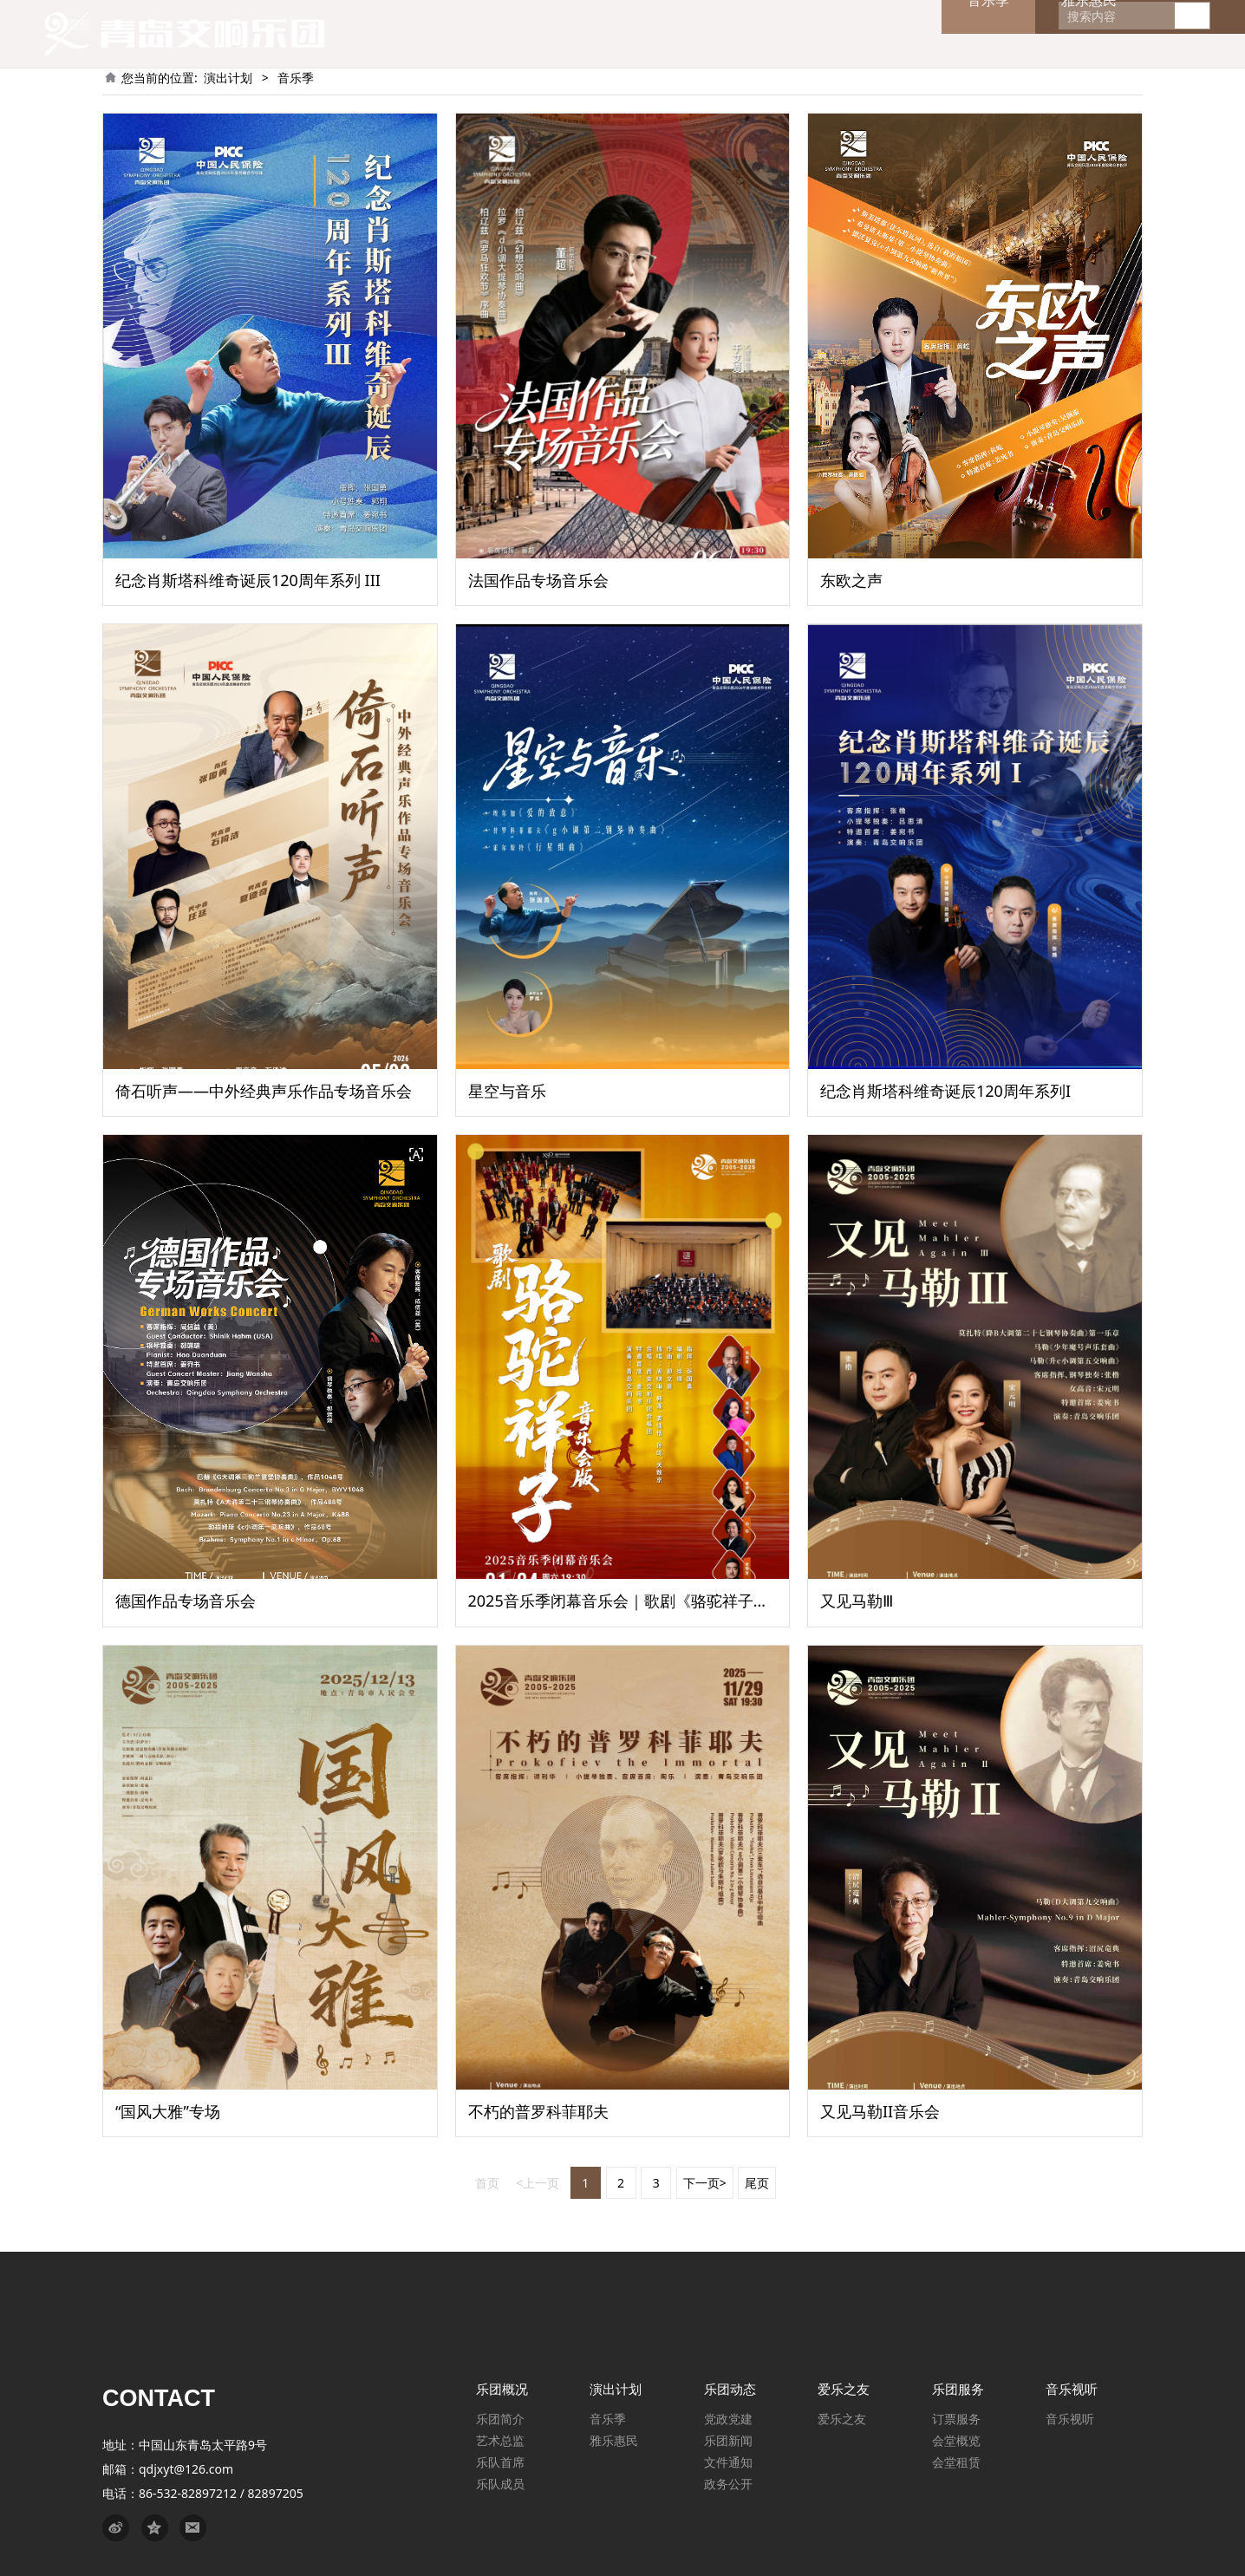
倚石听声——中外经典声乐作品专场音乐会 (263, 1090)
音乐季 (608, 2418)
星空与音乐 (507, 1090)
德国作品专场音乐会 (185, 1600)
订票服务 (956, 2418)
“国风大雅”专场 (167, 2111)
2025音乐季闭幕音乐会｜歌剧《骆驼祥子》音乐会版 (649, 1600)
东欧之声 (851, 580)
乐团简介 (500, 2418)
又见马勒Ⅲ (856, 1600)
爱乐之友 (842, 2418)
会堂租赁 (956, 2462)
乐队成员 (500, 2483)
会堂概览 (956, 2440)
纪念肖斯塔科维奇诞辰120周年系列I (945, 1090)
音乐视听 (1070, 2418)
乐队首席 (500, 2462)
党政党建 (728, 2418)
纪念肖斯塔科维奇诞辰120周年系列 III (248, 580)
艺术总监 (500, 2440)
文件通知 (728, 2462)
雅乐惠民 (614, 2440)
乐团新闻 (728, 2440)
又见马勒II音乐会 (880, 2111)
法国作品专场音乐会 (538, 580)
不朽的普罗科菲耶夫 (538, 2111)
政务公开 (728, 2483)
